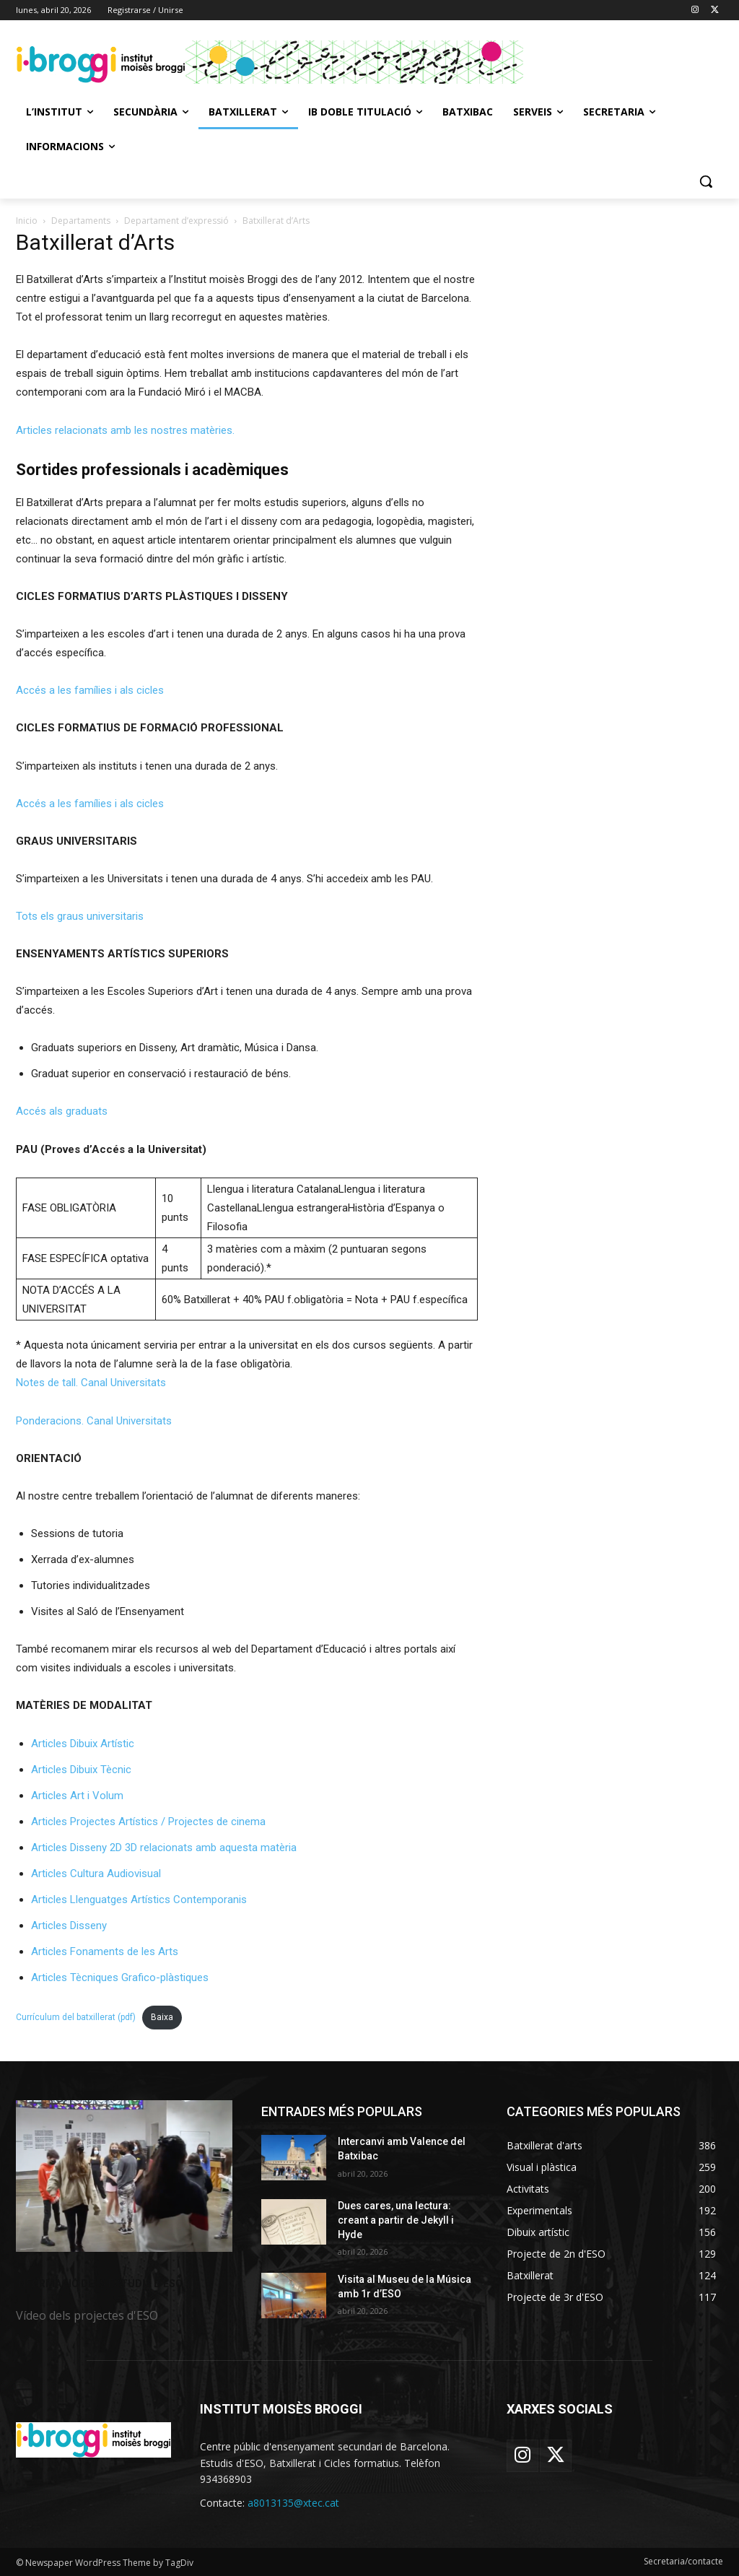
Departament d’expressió (176, 220)
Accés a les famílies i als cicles (90, 690)
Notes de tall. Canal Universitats (91, 1382)
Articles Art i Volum (77, 1795)
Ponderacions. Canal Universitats (94, 1420)
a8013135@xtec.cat (293, 2503)
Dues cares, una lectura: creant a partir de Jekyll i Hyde (396, 2220)
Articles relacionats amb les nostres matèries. (125, 430)
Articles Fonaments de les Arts (104, 1951)
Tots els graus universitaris (80, 916)
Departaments (80, 220)
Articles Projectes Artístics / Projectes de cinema (148, 1821)
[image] (124, 2176)
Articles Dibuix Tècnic (81, 1769)
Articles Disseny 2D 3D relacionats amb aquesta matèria (164, 1847)
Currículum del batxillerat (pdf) (76, 2017)
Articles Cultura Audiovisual (96, 1873)
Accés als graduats (62, 1111)
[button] (705, 181)
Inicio (27, 220)
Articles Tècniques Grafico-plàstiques (120, 1977)
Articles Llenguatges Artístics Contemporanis (139, 1899)
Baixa (162, 2017)
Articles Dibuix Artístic (82, 1743)
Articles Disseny (69, 1925)
